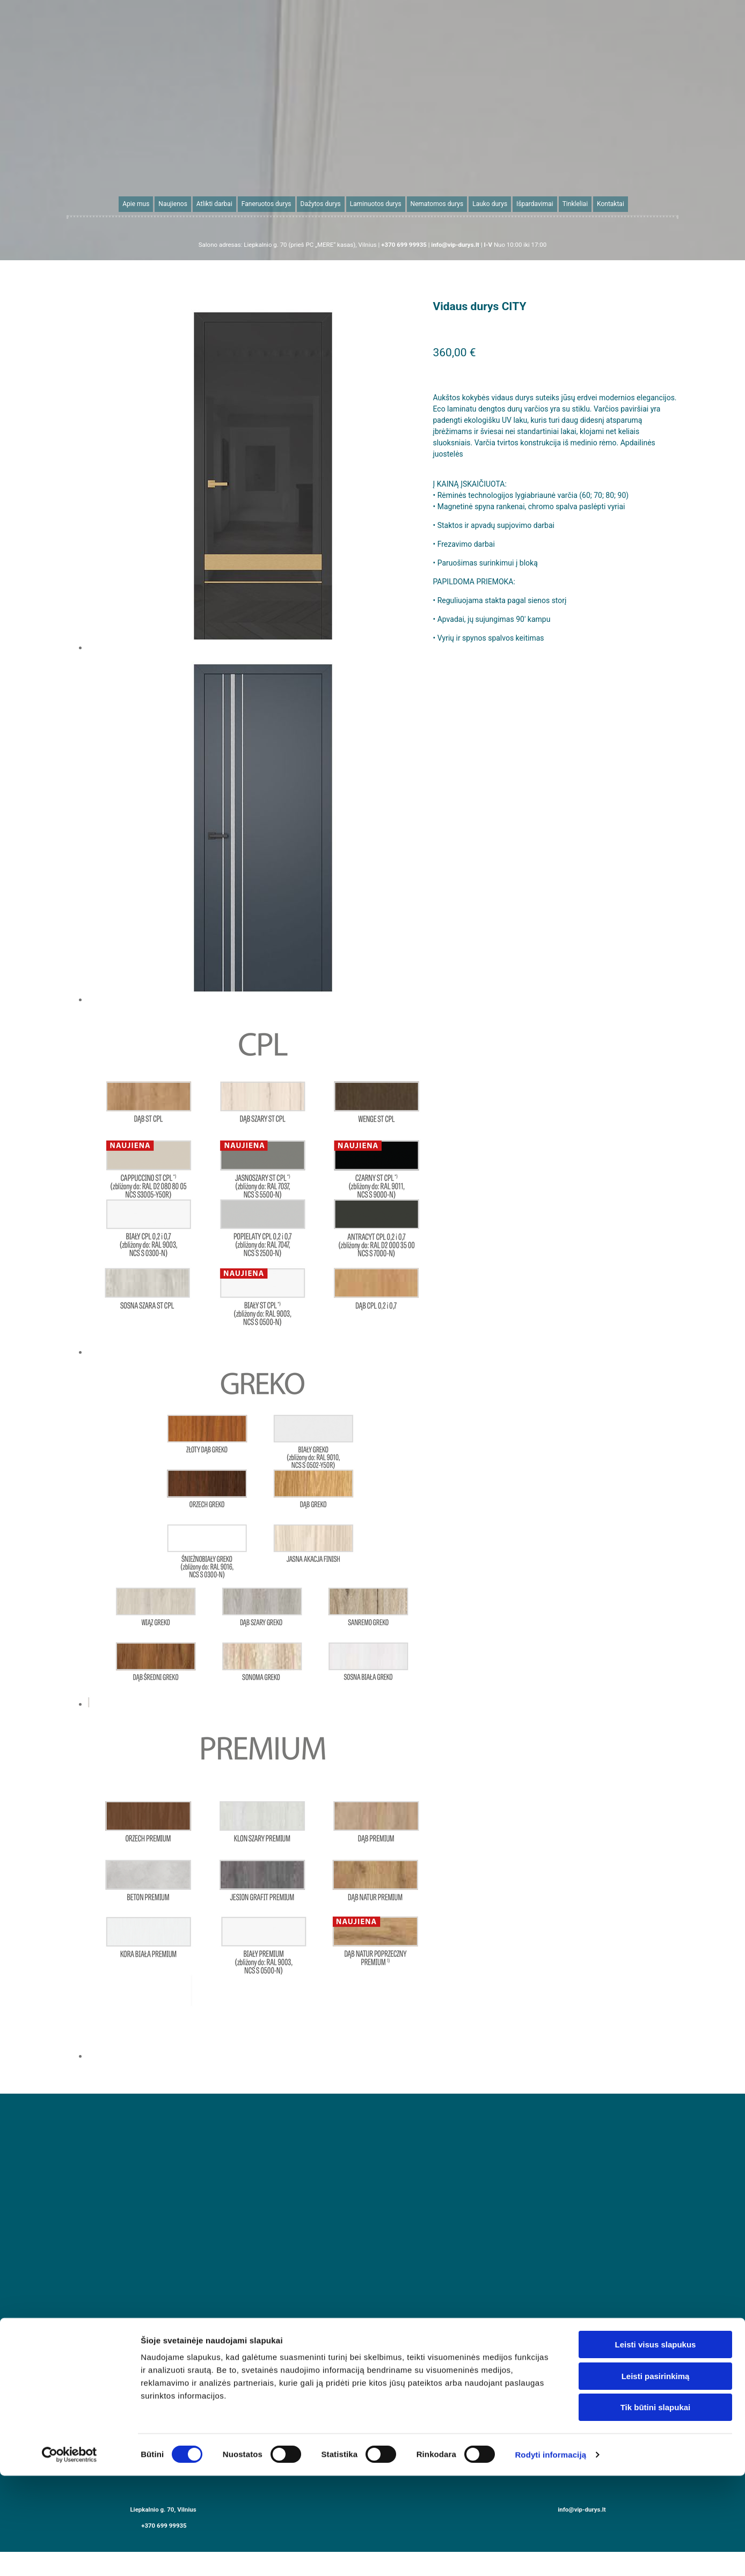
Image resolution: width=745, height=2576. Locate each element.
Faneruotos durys (266, 204)
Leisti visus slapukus (655, 1856)
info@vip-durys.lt (581, 2509)
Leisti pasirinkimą (656, 1887)
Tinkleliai (574, 204)
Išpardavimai (534, 204)
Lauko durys (489, 204)
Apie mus (136, 204)
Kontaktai (609, 204)
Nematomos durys (436, 204)
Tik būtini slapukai (655, 1919)
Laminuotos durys (375, 204)
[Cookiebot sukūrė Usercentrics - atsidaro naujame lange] (69, 1966)
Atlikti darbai (215, 204)
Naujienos (173, 204)
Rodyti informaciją (550, 1966)
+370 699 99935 (164, 2525)
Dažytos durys (321, 204)
